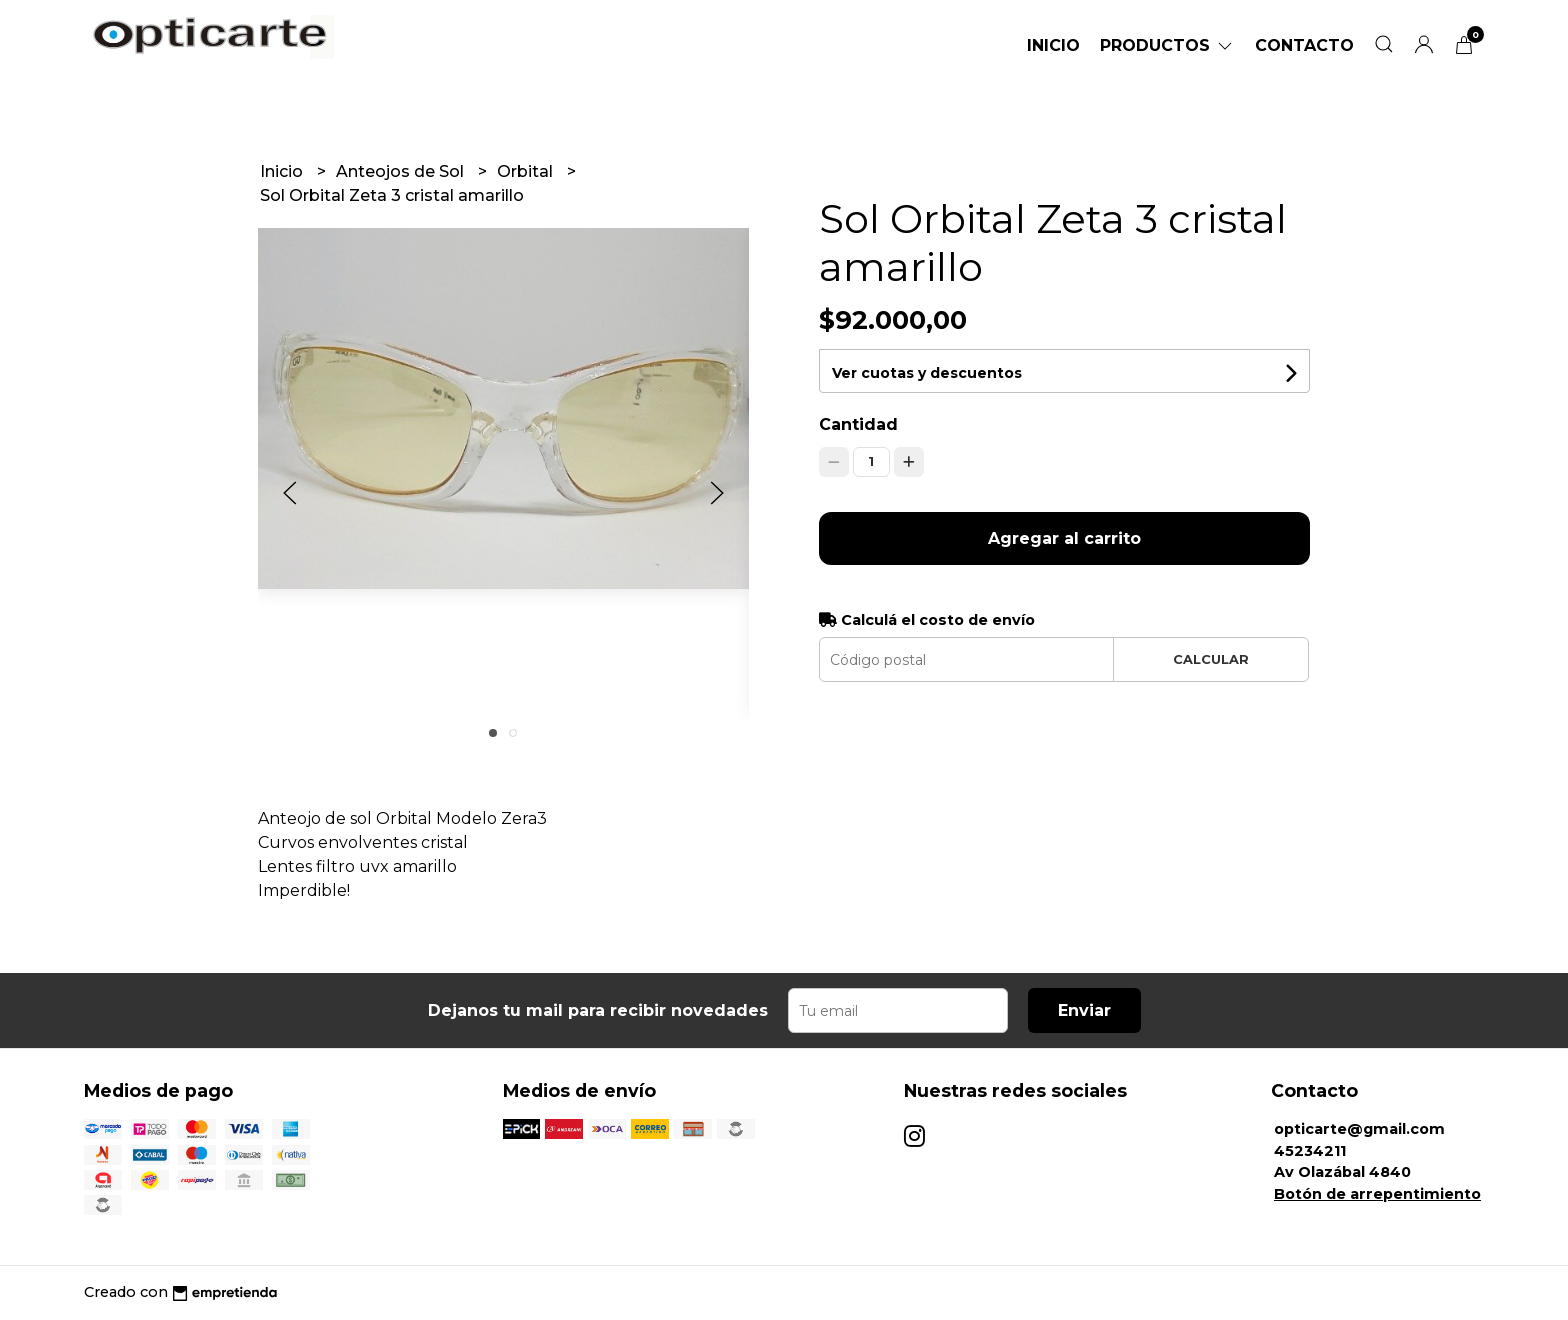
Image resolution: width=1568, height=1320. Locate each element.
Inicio (1053, 45)
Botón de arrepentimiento (1377, 1194)
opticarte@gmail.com (1359, 1129)
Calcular (1211, 659)
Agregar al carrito (1064, 538)
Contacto (1304, 45)
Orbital (527, 171)
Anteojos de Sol (402, 171)
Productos (1167, 45)
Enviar (1084, 1010)
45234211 (1310, 1151)
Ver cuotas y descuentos (927, 373)
